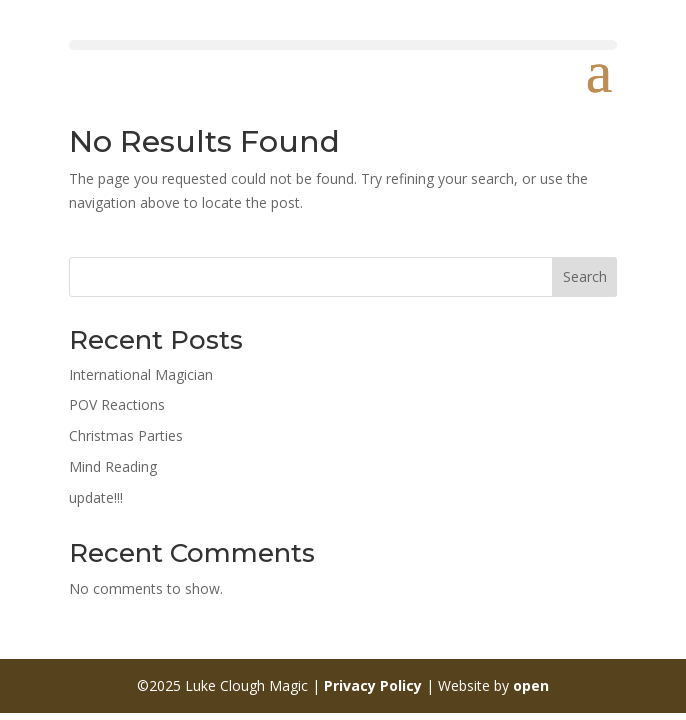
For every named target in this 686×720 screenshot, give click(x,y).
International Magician (141, 374)
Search (585, 276)
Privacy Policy (373, 685)
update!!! (96, 497)
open (531, 685)
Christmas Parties (126, 435)
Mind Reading (113, 466)
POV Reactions (117, 404)
